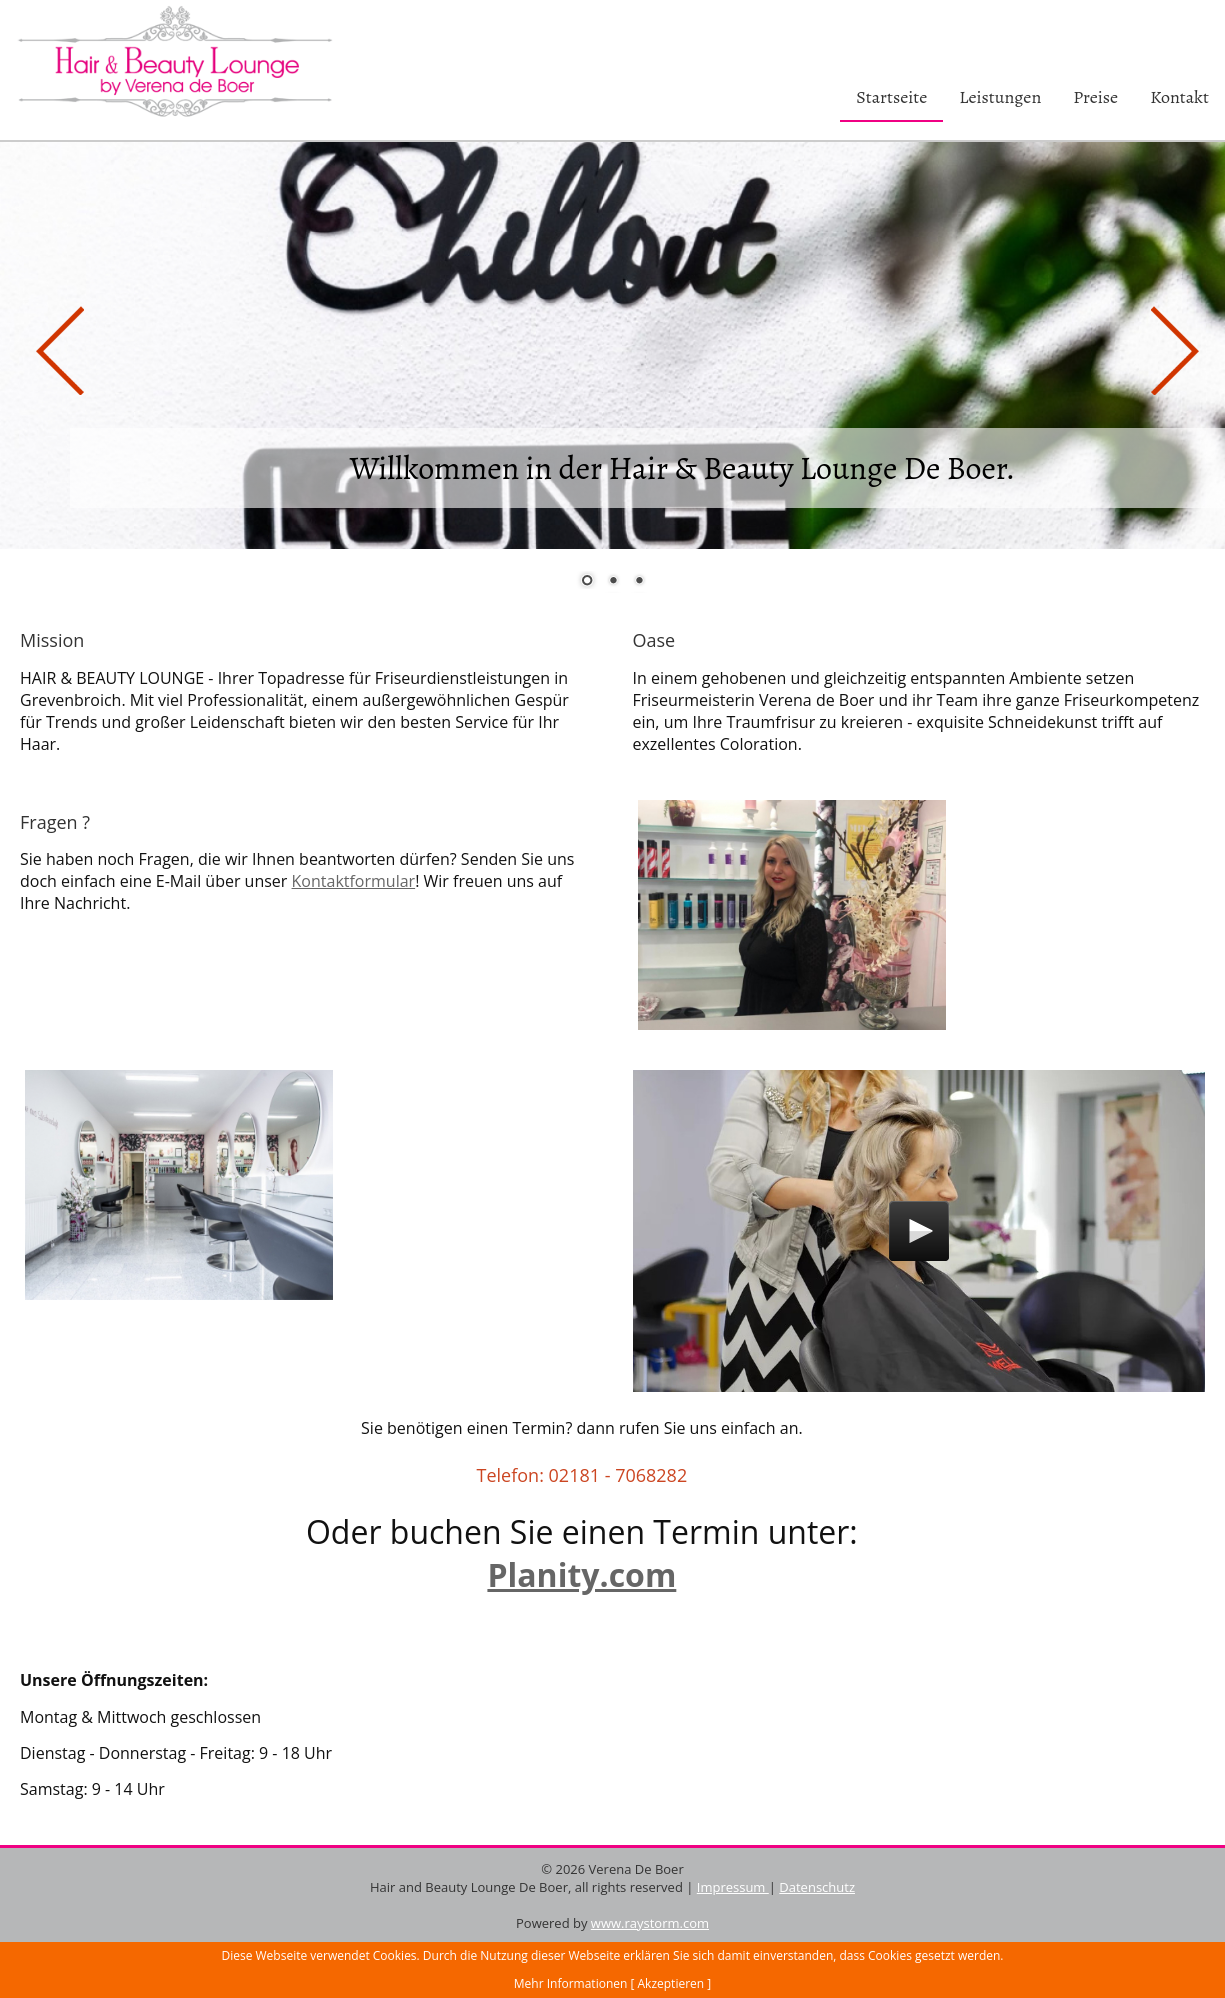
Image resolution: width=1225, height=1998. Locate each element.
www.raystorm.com (650, 1923)
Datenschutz (817, 1887)
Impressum (733, 1887)
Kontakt (1179, 97)
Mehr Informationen (571, 1983)
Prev (55, 345)
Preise (1095, 97)
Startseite (891, 97)
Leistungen (1000, 97)
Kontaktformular (354, 881)
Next (1170, 345)
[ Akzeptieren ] (670, 1983)
